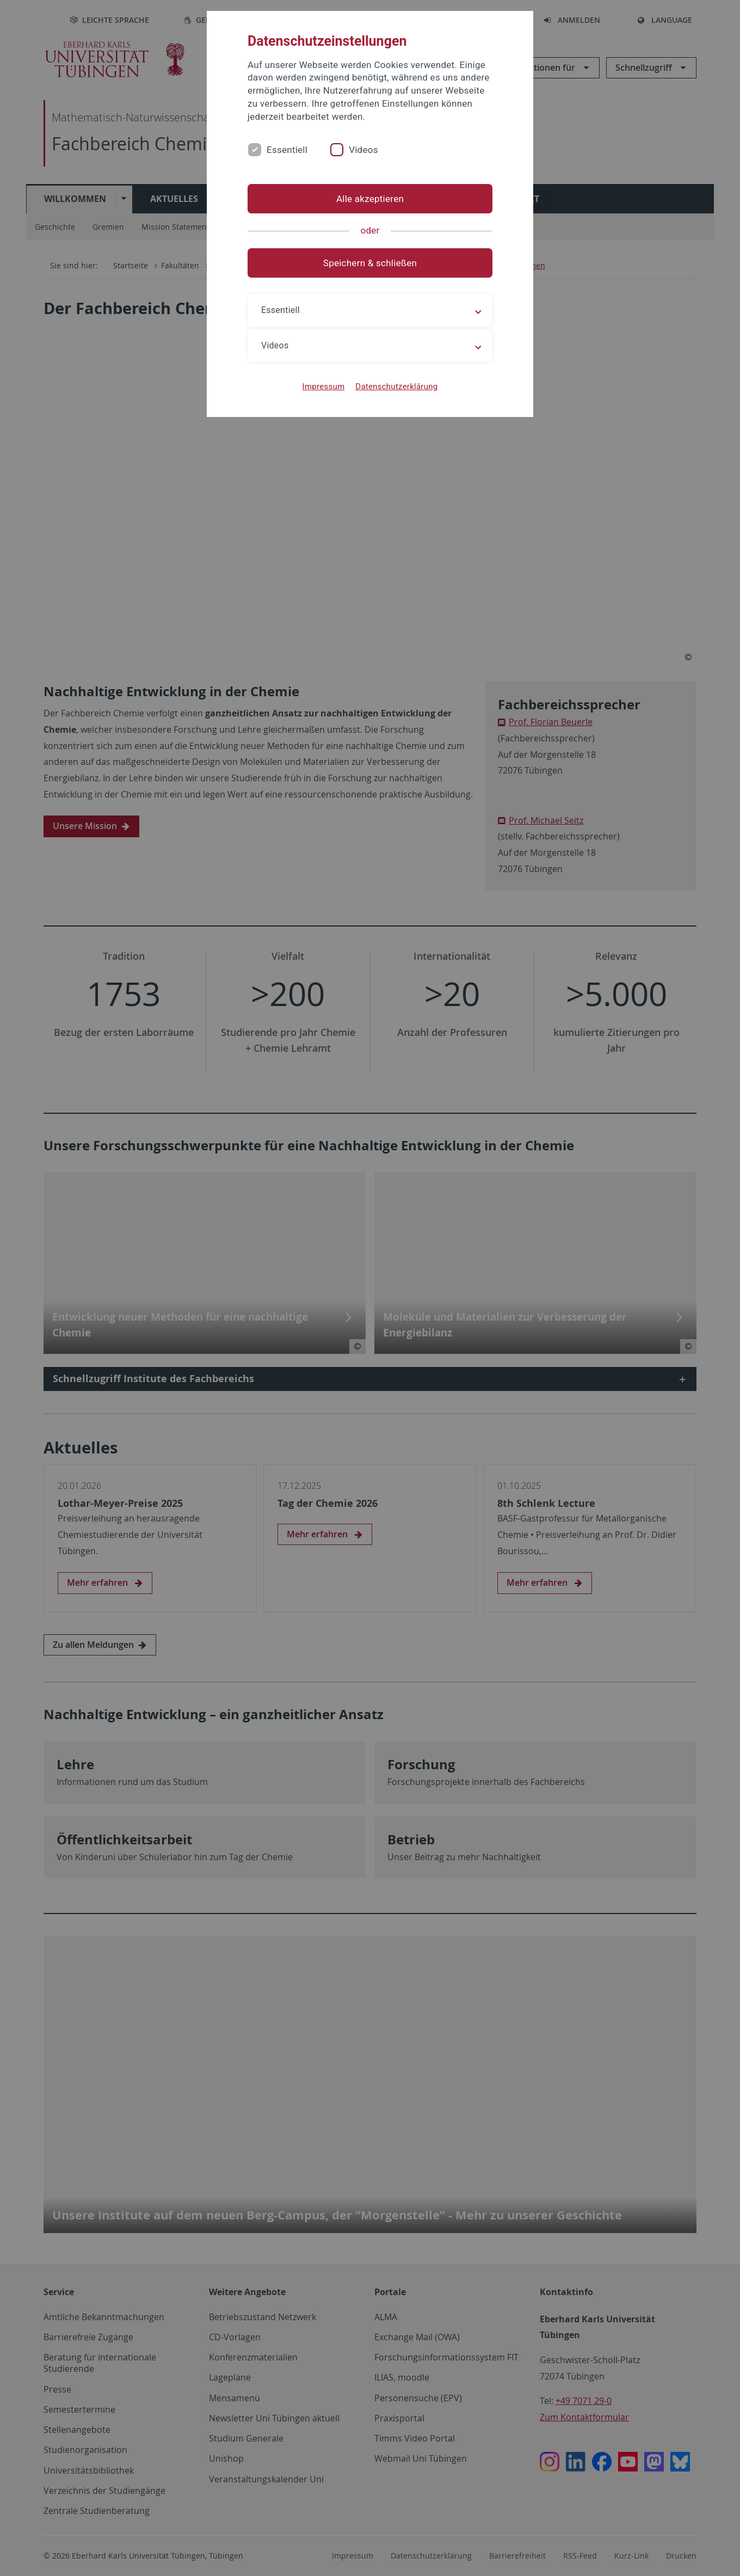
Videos (363, 149)
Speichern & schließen (370, 262)
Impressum (324, 386)
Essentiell (287, 149)
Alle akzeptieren (370, 198)
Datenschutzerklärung (396, 386)
